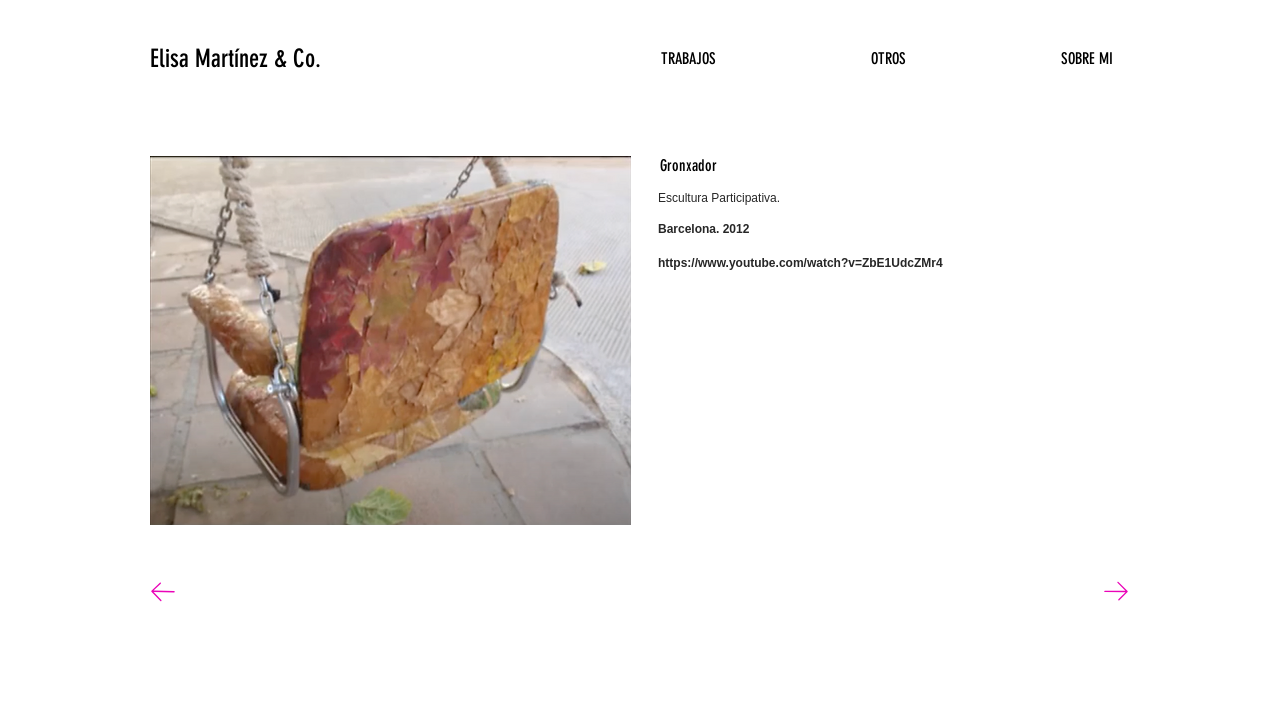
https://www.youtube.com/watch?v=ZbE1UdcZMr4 (800, 263)
